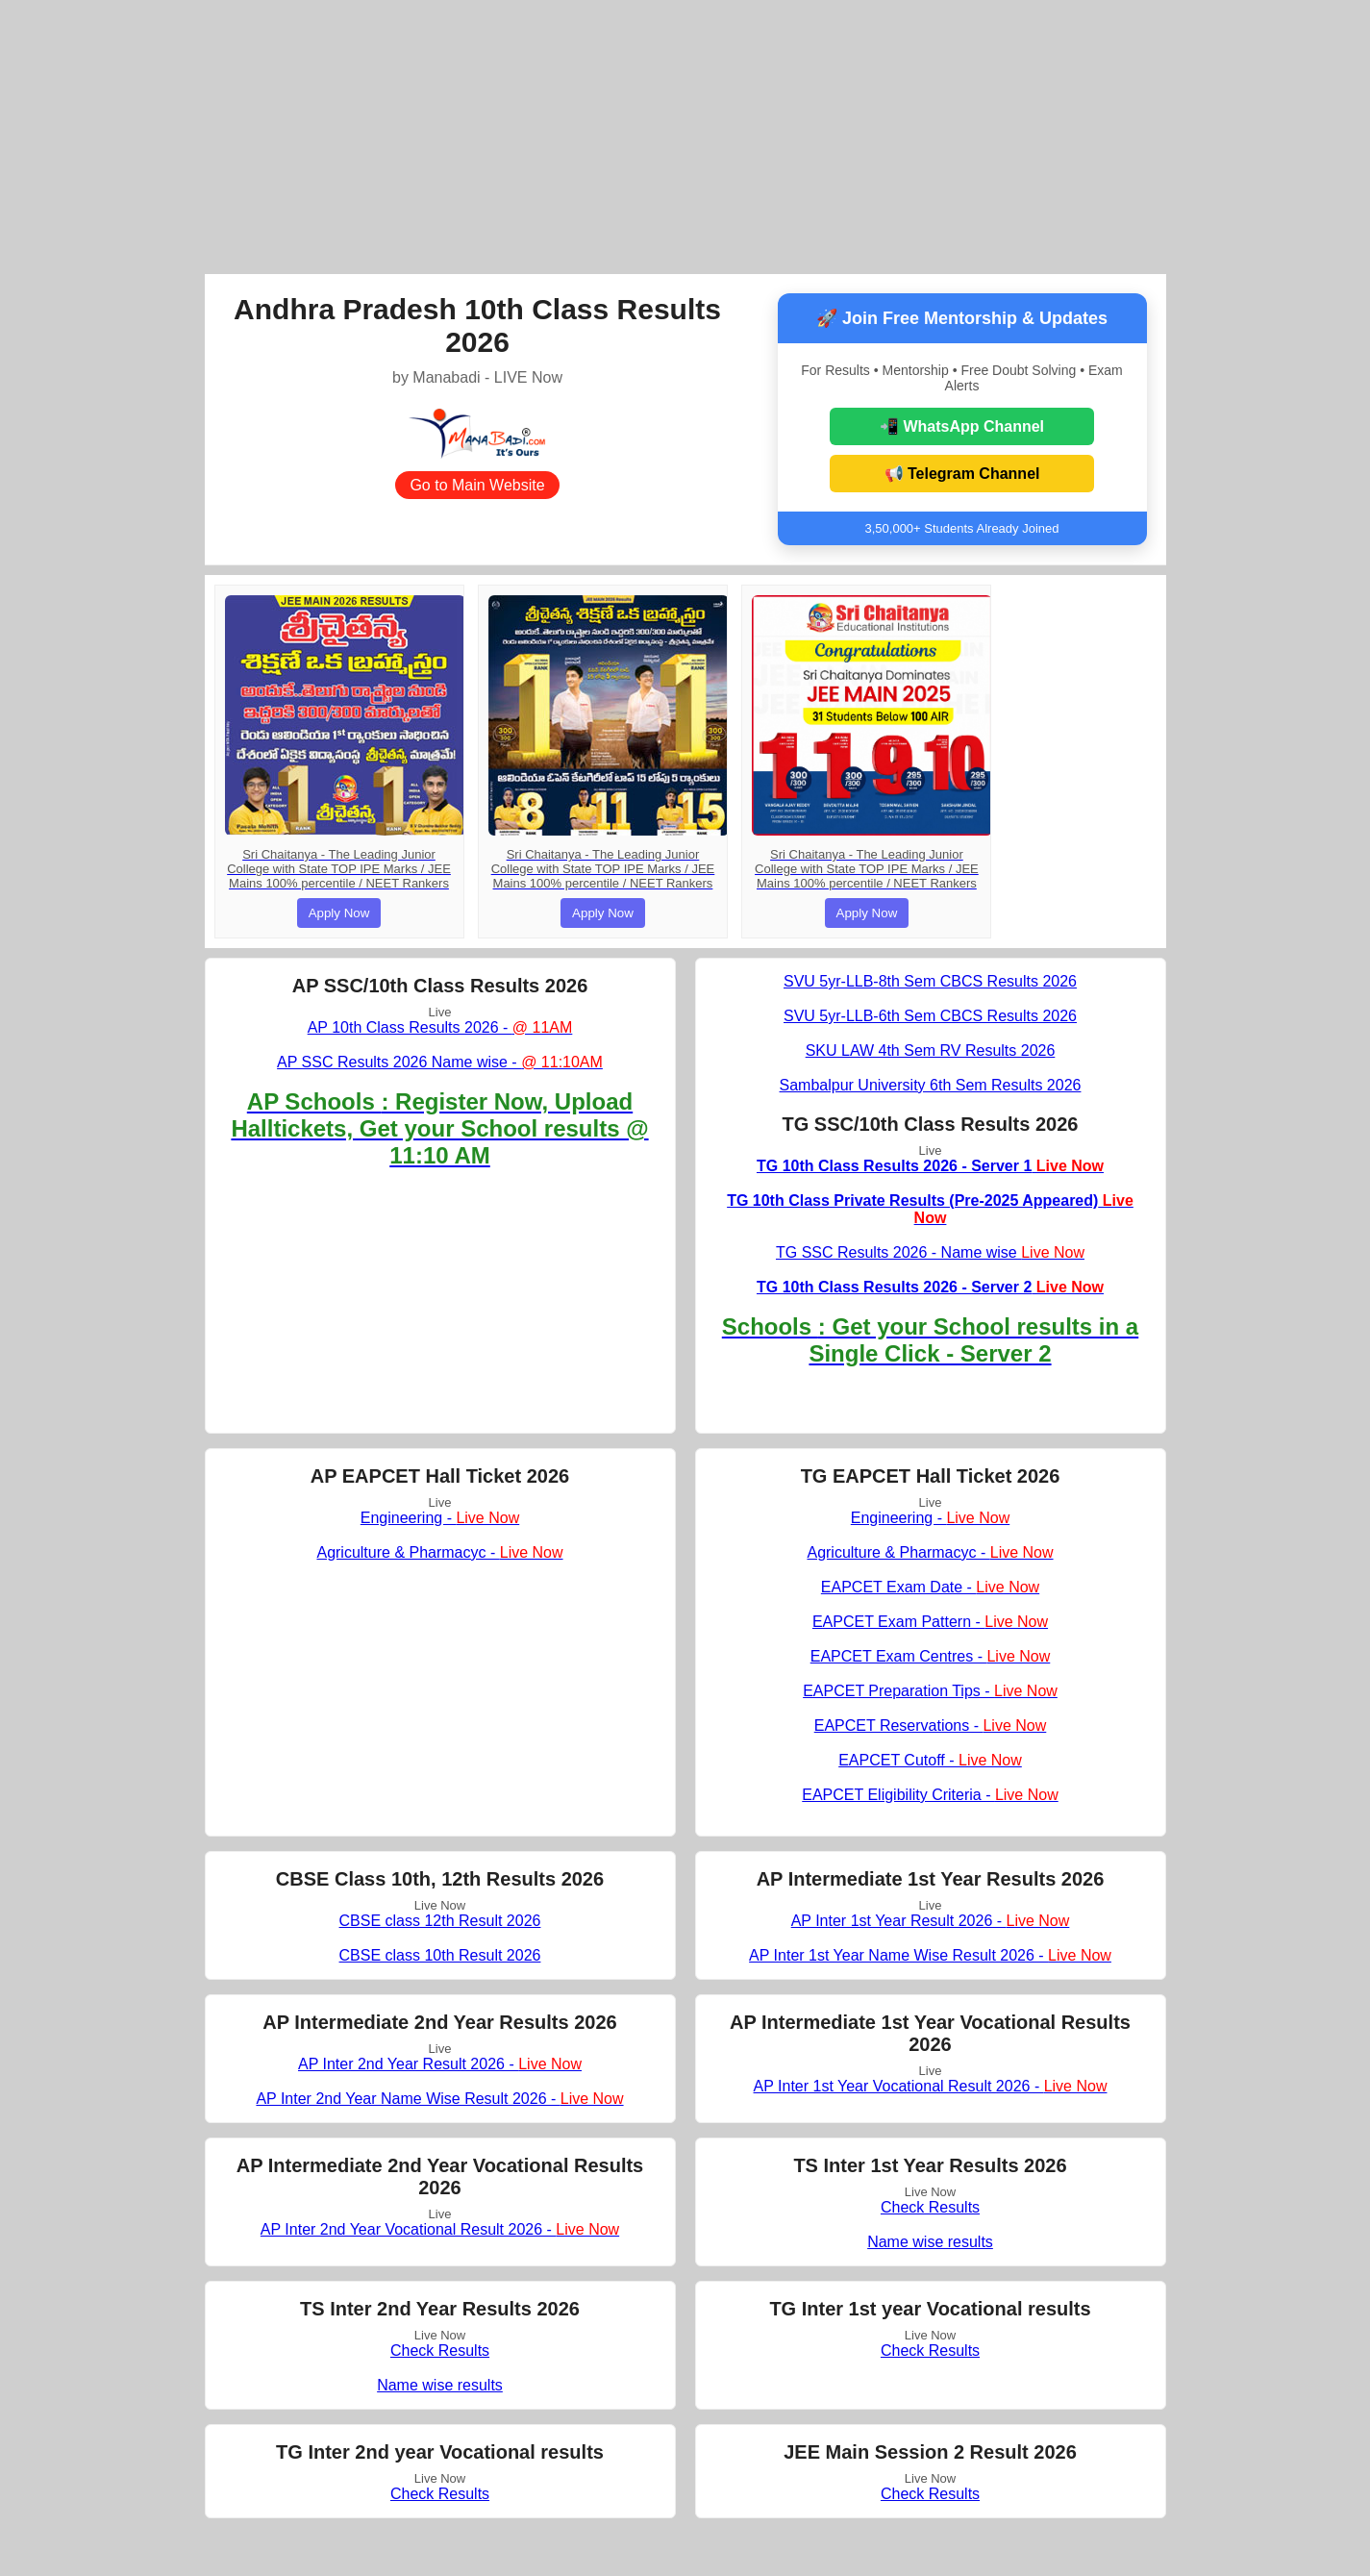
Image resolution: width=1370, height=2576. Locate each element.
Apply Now (339, 913)
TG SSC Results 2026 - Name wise (930, 1252)
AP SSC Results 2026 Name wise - (440, 1062)
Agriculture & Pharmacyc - (439, 1552)
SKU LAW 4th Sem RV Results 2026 (931, 1050)
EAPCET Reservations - (930, 1725)
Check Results (930, 2207)
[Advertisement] (685, 134)
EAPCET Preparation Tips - (930, 1691)
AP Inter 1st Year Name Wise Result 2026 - (930, 1955)
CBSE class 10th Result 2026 (440, 1955)
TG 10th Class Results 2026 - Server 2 (930, 1287)
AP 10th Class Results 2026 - (440, 1027)
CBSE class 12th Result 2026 (440, 1921)
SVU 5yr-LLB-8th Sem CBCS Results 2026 (930, 981)
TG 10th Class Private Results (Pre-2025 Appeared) (930, 1209)
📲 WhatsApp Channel (962, 426)
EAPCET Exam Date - (930, 1587)
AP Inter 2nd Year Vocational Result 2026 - (440, 2229)
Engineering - (440, 1518)
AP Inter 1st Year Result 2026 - (930, 1921)
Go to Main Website (477, 485)
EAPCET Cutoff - (930, 1760)
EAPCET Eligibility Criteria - (930, 1795)
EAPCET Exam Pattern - (930, 1621)
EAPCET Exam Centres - (930, 1656)
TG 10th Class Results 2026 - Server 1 (930, 1166)
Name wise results (930, 2242)
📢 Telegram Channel (962, 473)
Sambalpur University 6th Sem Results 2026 (931, 1085)
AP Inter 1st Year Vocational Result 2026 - (931, 2086)
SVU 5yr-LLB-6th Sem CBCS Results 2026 (930, 1016)
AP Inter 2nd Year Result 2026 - (440, 2064)
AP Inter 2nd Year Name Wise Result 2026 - (439, 2098)
